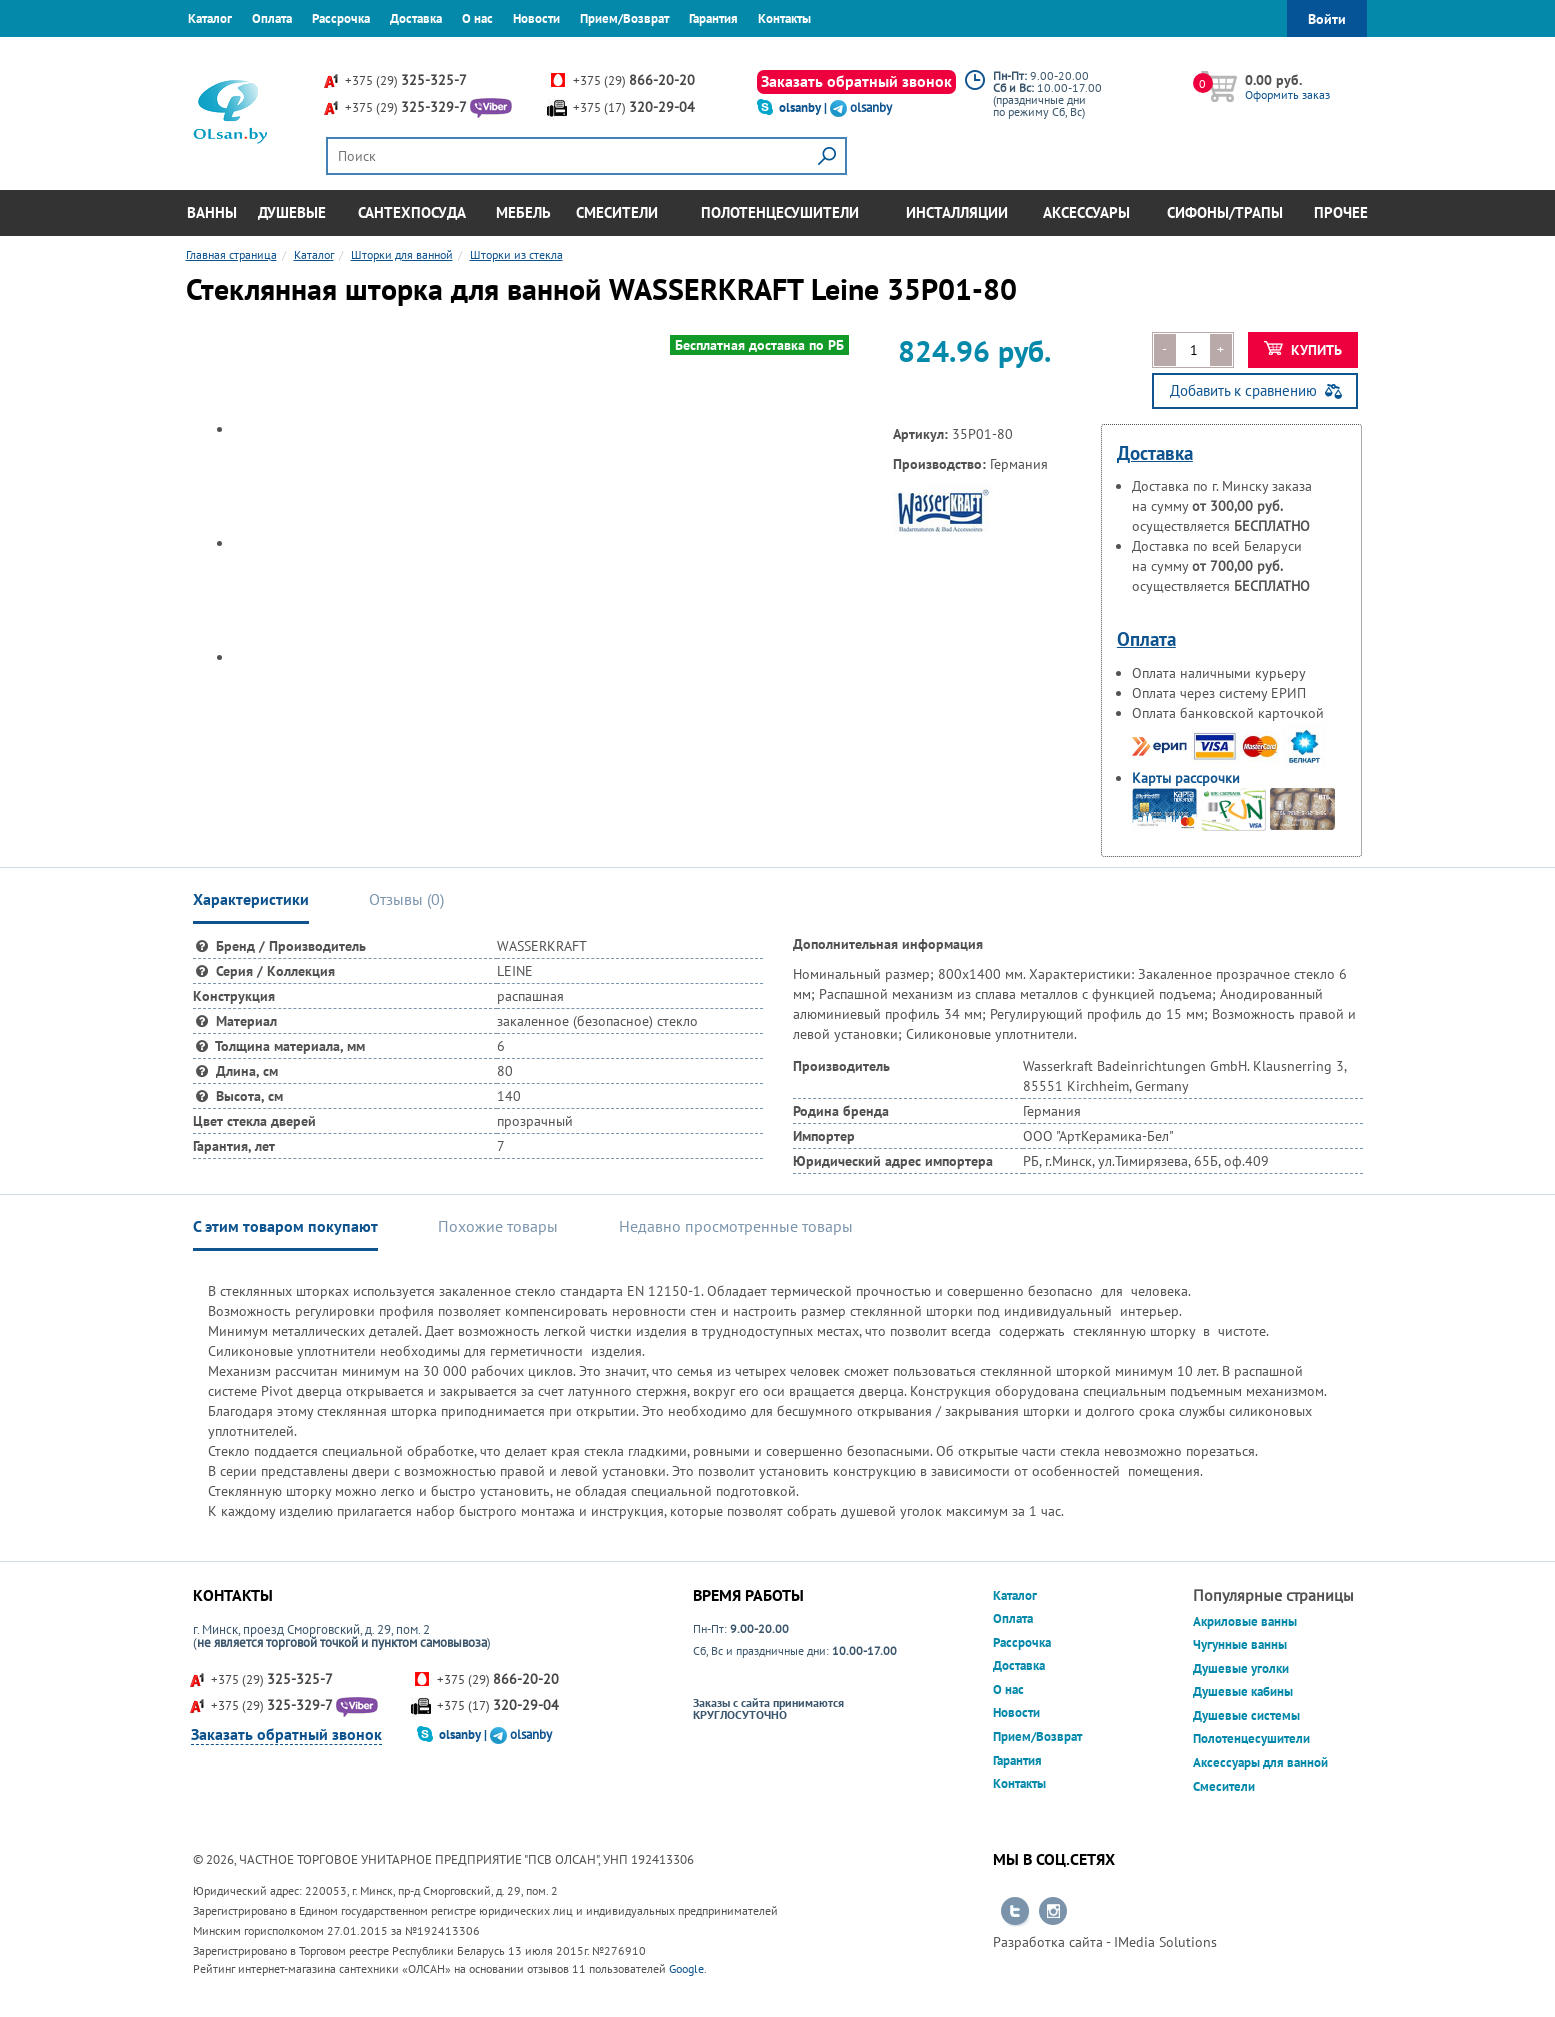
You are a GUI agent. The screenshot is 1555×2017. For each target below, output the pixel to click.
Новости (536, 18)
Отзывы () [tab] (406, 899)
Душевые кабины (1243, 1691)
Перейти (1015, 1912)
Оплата (272, 18)
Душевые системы (1246, 1715)
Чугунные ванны (1240, 1644)
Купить (1303, 350)
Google (686, 1968)
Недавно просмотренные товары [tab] (736, 1226)
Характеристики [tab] (251, 899)
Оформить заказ (1287, 94)
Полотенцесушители (780, 212)
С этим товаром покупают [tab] (285, 1226)
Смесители (617, 212)
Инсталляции (957, 212)
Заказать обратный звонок (856, 81)
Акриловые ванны (1245, 1621)
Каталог (210, 18)
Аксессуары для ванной (1260, 1762)
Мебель (523, 212)
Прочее (1341, 212)
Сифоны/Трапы (1225, 212)
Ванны (212, 212)
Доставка (416, 18)
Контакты (784, 18)
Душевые (292, 212)
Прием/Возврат (624, 18)
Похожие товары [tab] (498, 1226)
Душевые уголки (1241, 1668)
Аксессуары (1086, 212)
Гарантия (713, 18)
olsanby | (804, 107)
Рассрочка (341, 18)
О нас (477, 18)
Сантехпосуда (412, 212)
